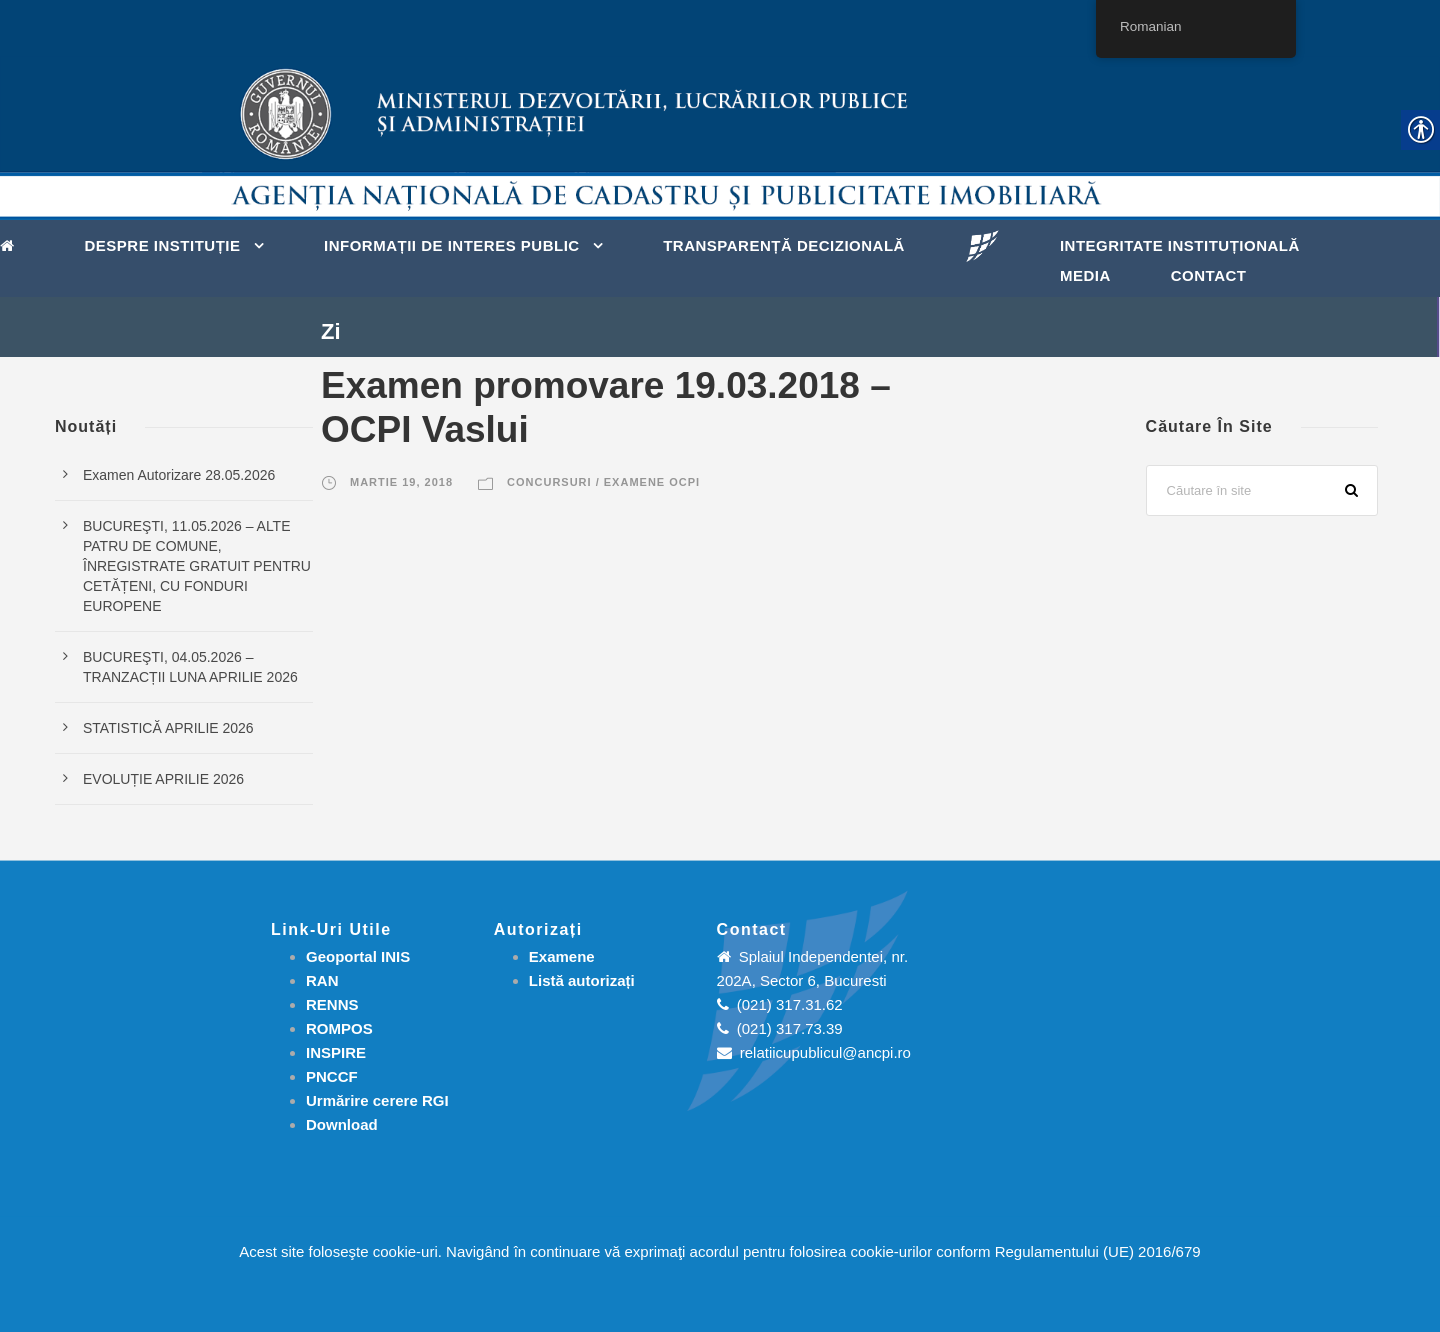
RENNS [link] (332, 1004)
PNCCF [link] (332, 1076)
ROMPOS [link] (339, 1028)
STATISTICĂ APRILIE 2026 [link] (168, 728)
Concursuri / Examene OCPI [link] (603, 482)
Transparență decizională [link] (784, 245)
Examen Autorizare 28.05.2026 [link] (179, 475)
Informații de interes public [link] (452, 245)
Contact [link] (1209, 275)
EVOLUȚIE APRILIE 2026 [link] (163, 779)
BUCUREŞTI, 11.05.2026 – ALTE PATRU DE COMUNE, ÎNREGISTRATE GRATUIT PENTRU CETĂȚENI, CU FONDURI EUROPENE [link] (197, 566)
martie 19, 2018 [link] (401, 482)
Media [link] (1085, 275)
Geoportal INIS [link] (358, 956)
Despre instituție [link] (163, 245)
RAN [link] (322, 980)
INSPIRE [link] (336, 1052)
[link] (12, 244)
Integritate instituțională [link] (1180, 245)
